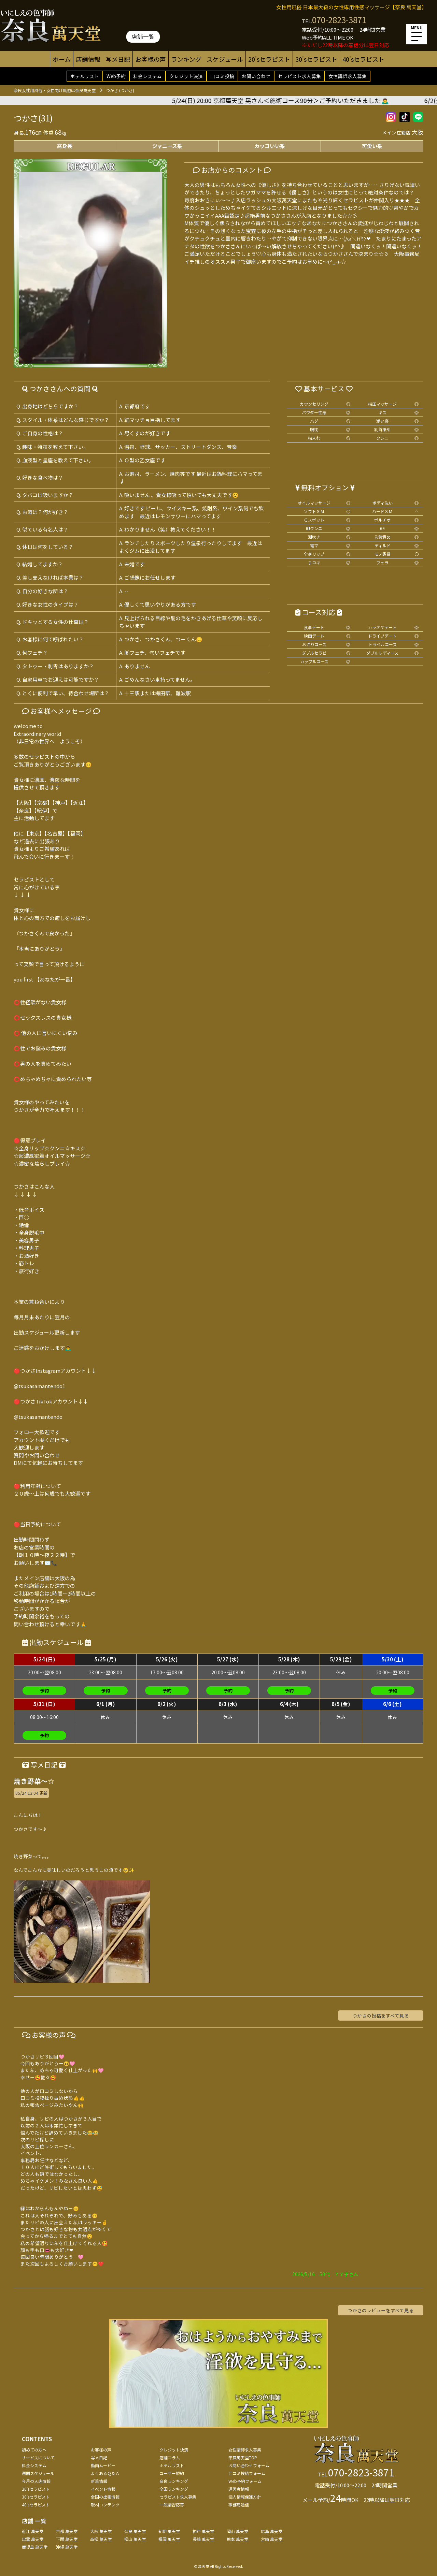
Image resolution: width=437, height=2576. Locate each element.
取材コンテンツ (105, 2504)
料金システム (147, 76)
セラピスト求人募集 (299, 76)
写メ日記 (117, 59)
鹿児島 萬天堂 (34, 2547)
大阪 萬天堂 (101, 2531)
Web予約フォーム (245, 2481)
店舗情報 (88, 59)
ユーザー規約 (171, 2473)
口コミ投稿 (222, 76)
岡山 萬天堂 (237, 2531)
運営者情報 (238, 2489)
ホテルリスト (84, 76)
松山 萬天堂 (135, 2539)
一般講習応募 (171, 2504)
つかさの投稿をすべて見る (380, 2015)
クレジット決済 (186, 76)
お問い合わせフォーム (248, 2465)
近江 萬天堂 (32, 2531)
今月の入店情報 (36, 2481)
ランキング (186, 59)
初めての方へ (34, 2450)
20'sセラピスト (269, 59)
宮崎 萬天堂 (271, 2539)
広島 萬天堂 (271, 2531)
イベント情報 (103, 2489)
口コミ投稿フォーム (246, 2473)
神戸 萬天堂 (203, 2531)
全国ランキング (173, 2489)
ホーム (62, 59)
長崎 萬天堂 (203, 2539)
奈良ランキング (173, 2481)
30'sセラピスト (316, 59)
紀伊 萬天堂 (169, 2531)
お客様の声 (150, 59)
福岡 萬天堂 (169, 2539)
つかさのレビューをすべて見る (381, 2310)
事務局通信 (238, 2504)
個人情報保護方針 (244, 2497)
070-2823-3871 (339, 20)
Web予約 (116, 76)
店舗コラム (169, 2457)
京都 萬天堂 (66, 2531)
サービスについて (38, 2457)
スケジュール (225, 59)
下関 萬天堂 (66, 2539)
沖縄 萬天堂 (66, 2547)
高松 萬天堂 (101, 2539)
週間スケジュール (38, 2473)
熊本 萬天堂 (237, 2539)
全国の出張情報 (105, 2497)
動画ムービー (103, 2465)
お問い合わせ (256, 76)
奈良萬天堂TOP (242, 2457)
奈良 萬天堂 (135, 2531)
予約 (44, 1690)
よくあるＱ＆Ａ (105, 2473)
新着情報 (99, 2481)
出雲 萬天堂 (32, 2539)
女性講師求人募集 (347, 76)
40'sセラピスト (363, 59)
